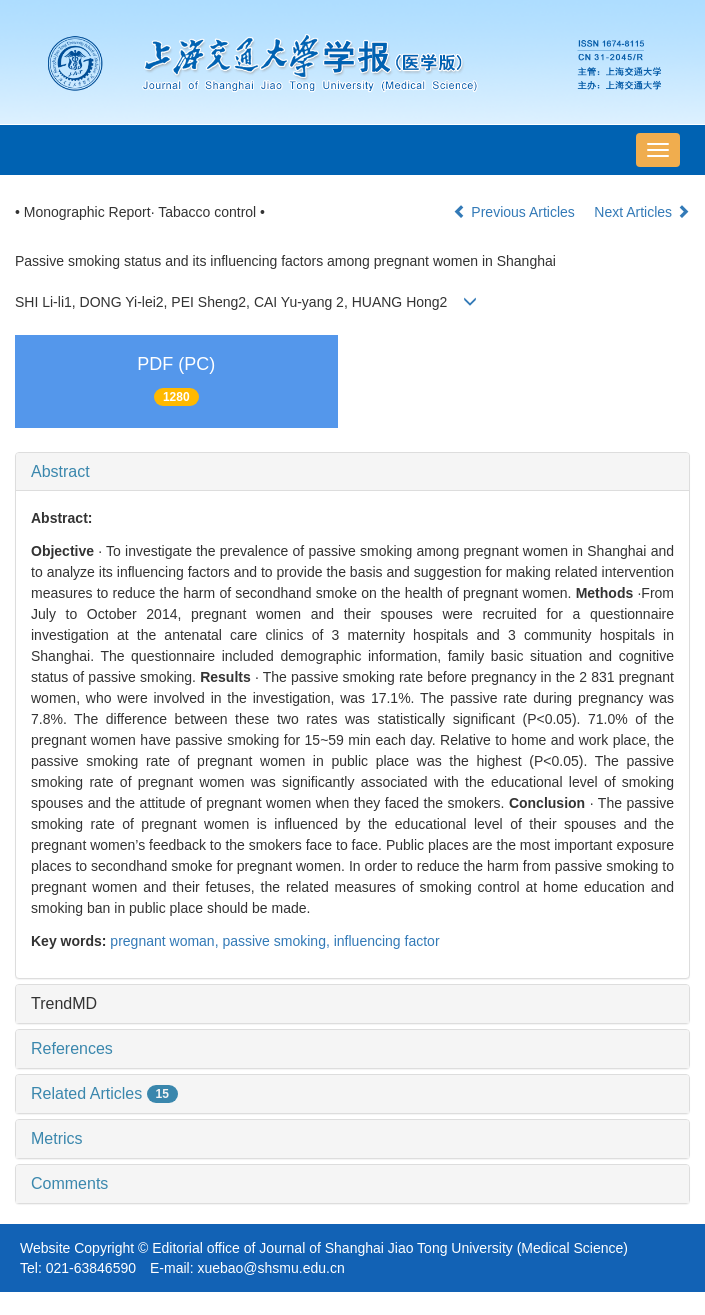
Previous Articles (515, 212)
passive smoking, (277, 941)
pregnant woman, (166, 941)
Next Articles (642, 212)
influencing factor (387, 941)
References (72, 1048)
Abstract (60, 471)
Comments (69, 1183)
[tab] (352, 472)
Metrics (57, 1138)
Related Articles (104, 1093)
